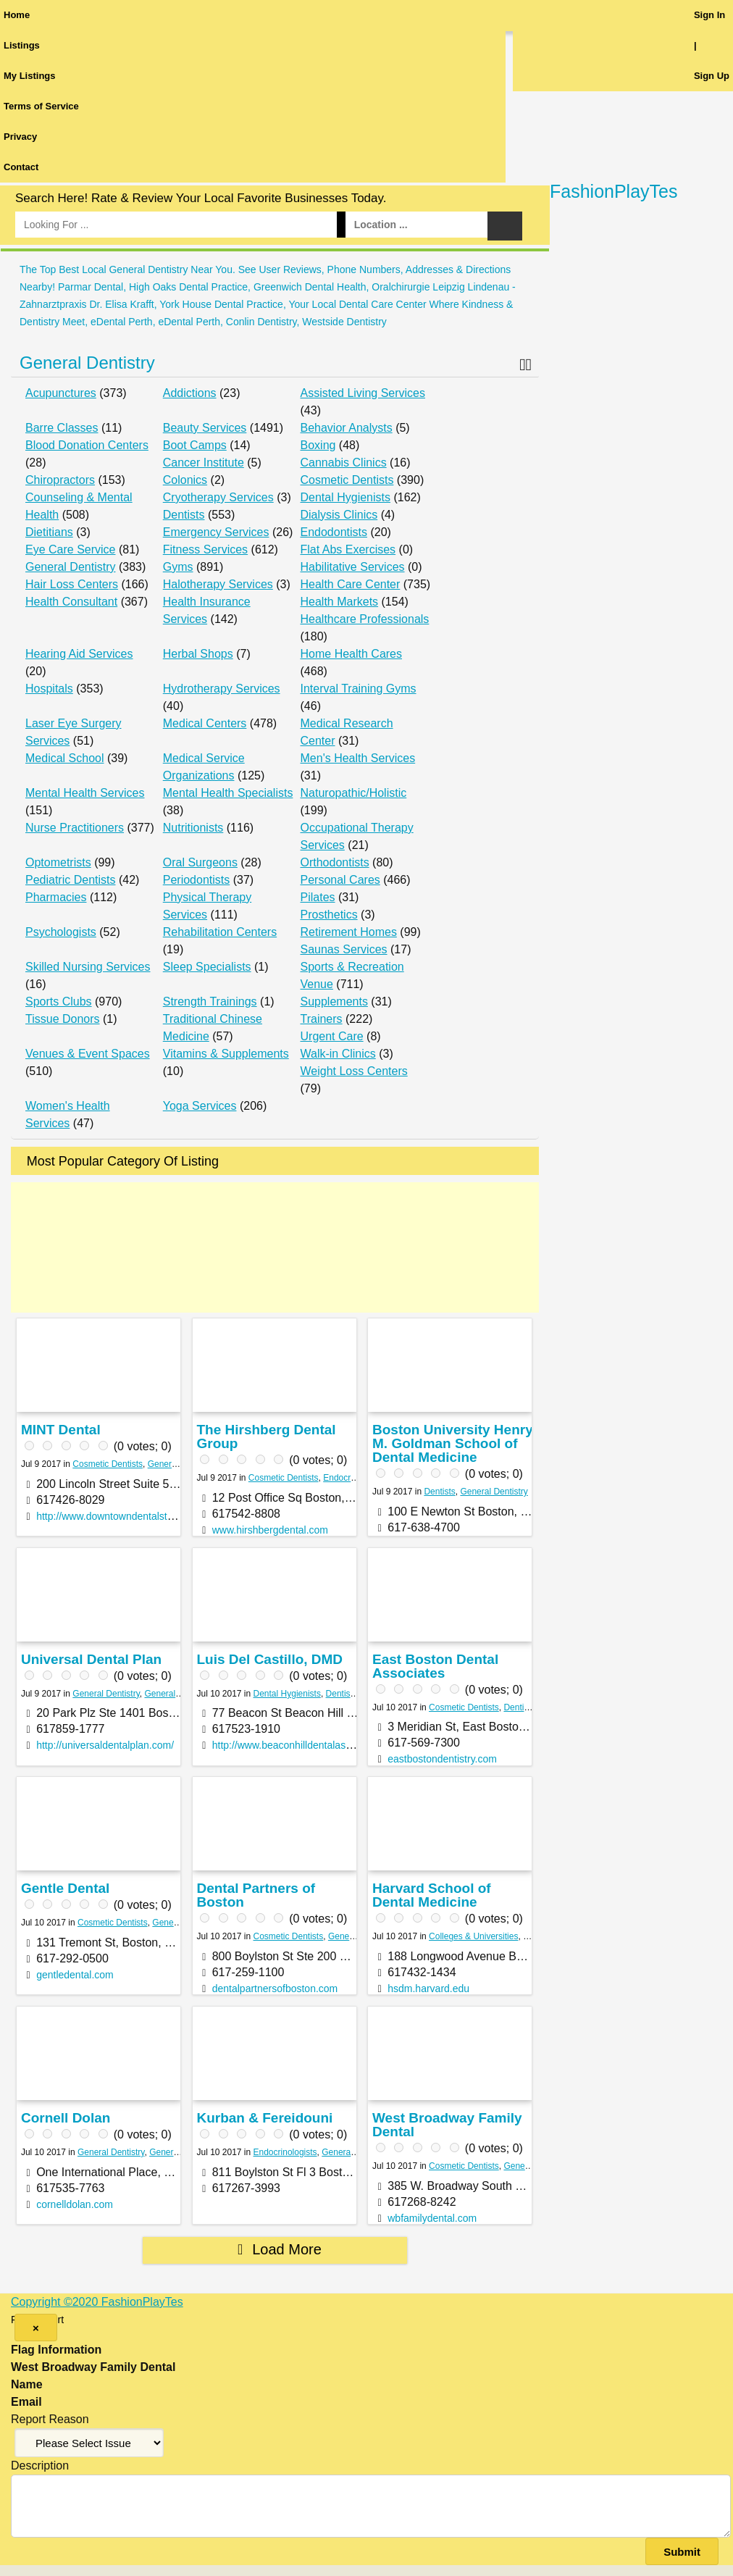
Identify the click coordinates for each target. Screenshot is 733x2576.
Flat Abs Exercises (348, 549)
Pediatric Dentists (70, 880)
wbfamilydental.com (432, 2218)
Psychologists (60, 932)
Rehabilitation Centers (220, 932)
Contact (21, 167)
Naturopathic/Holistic (354, 793)
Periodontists (196, 880)
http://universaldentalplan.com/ (105, 1745)
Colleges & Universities (473, 1936)
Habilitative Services (353, 567)
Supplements (334, 1001)
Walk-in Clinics (338, 1053)
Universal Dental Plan (91, 1659)
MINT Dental (61, 1429)
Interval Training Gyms (358, 688)
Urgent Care (332, 1036)
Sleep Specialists (207, 967)
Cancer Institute (203, 462)
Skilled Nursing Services (88, 967)
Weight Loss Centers (354, 1071)
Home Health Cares (352, 654)
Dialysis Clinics (339, 515)
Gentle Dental (65, 1888)
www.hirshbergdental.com (270, 1530)
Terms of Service (41, 106)
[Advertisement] (275, 1247)
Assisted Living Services (363, 393)
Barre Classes (61, 428)
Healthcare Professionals (365, 619)
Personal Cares (340, 880)
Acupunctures (60, 393)
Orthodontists (335, 862)
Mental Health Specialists (228, 793)
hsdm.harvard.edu (428, 1988)
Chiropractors (60, 480)
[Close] (35, 2327)
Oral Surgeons (200, 862)
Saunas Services (344, 949)
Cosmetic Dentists (347, 480)
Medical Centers (205, 723)
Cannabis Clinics (344, 462)
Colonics (185, 480)
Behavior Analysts (347, 428)
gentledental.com (75, 1975)
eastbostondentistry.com (442, 1759)
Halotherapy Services (218, 584)
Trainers (322, 1019)
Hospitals (49, 688)
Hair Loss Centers (71, 584)
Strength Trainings (210, 1001)
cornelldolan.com (74, 2204)
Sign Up (711, 75)
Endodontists (334, 532)
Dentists (184, 515)
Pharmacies (55, 897)
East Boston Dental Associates (435, 1666)
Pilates (318, 897)
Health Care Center (351, 584)
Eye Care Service (70, 549)
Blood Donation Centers (86, 445)
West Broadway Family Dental (447, 2124)
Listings (22, 45)
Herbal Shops (198, 654)
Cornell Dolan (66, 2117)
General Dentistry (87, 362)
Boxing (318, 445)
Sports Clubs (58, 1001)
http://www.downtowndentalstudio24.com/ (129, 1516)
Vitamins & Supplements (226, 1053)
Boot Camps (195, 445)
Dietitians (49, 532)
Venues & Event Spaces (87, 1053)
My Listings (30, 75)
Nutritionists (193, 827)
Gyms (178, 567)
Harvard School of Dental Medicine (431, 1895)
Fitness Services (205, 549)
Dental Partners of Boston (255, 1895)
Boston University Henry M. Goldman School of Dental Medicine (452, 1443)
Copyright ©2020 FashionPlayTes (97, 2302)
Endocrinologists (355, 1478)
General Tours (176, 2152)
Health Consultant (71, 601)
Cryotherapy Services (218, 497)
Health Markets (340, 601)
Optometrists (58, 862)
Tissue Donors (62, 1019)
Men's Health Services (358, 758)
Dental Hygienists (346, 497)
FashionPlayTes (613, 191)
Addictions (190, 393)
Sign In (709, 14)
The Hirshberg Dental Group (265, 1436)
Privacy (20, 136)
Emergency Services (216, 532)
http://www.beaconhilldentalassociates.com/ (310, 1745)
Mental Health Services (85, 793)
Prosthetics (329, 914)
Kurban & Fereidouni (264, 2117)
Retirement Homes (349, 932)
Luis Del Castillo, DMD (269, 1659)
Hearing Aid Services (79, 654)
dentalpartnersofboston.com (275, 1988)
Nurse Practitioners (74, 827)
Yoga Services (200, 1106)
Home (17, 14)
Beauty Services (205, 428)
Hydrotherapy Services (221, 688)
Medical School (64, 758)
